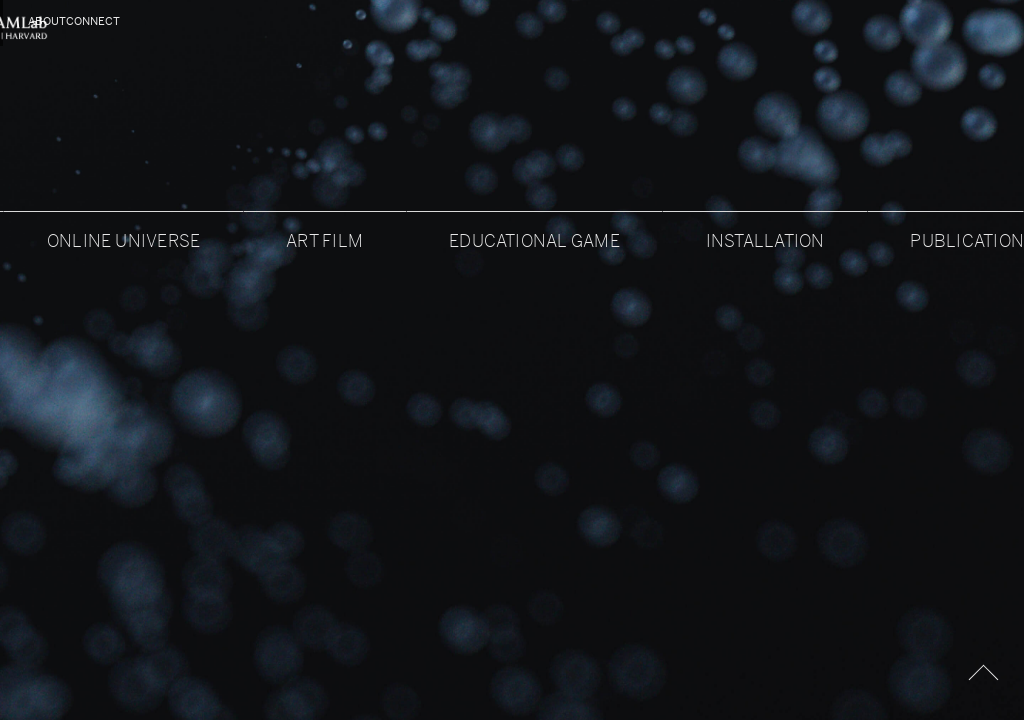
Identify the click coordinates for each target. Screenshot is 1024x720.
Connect (968, 21)
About (47, 21)
